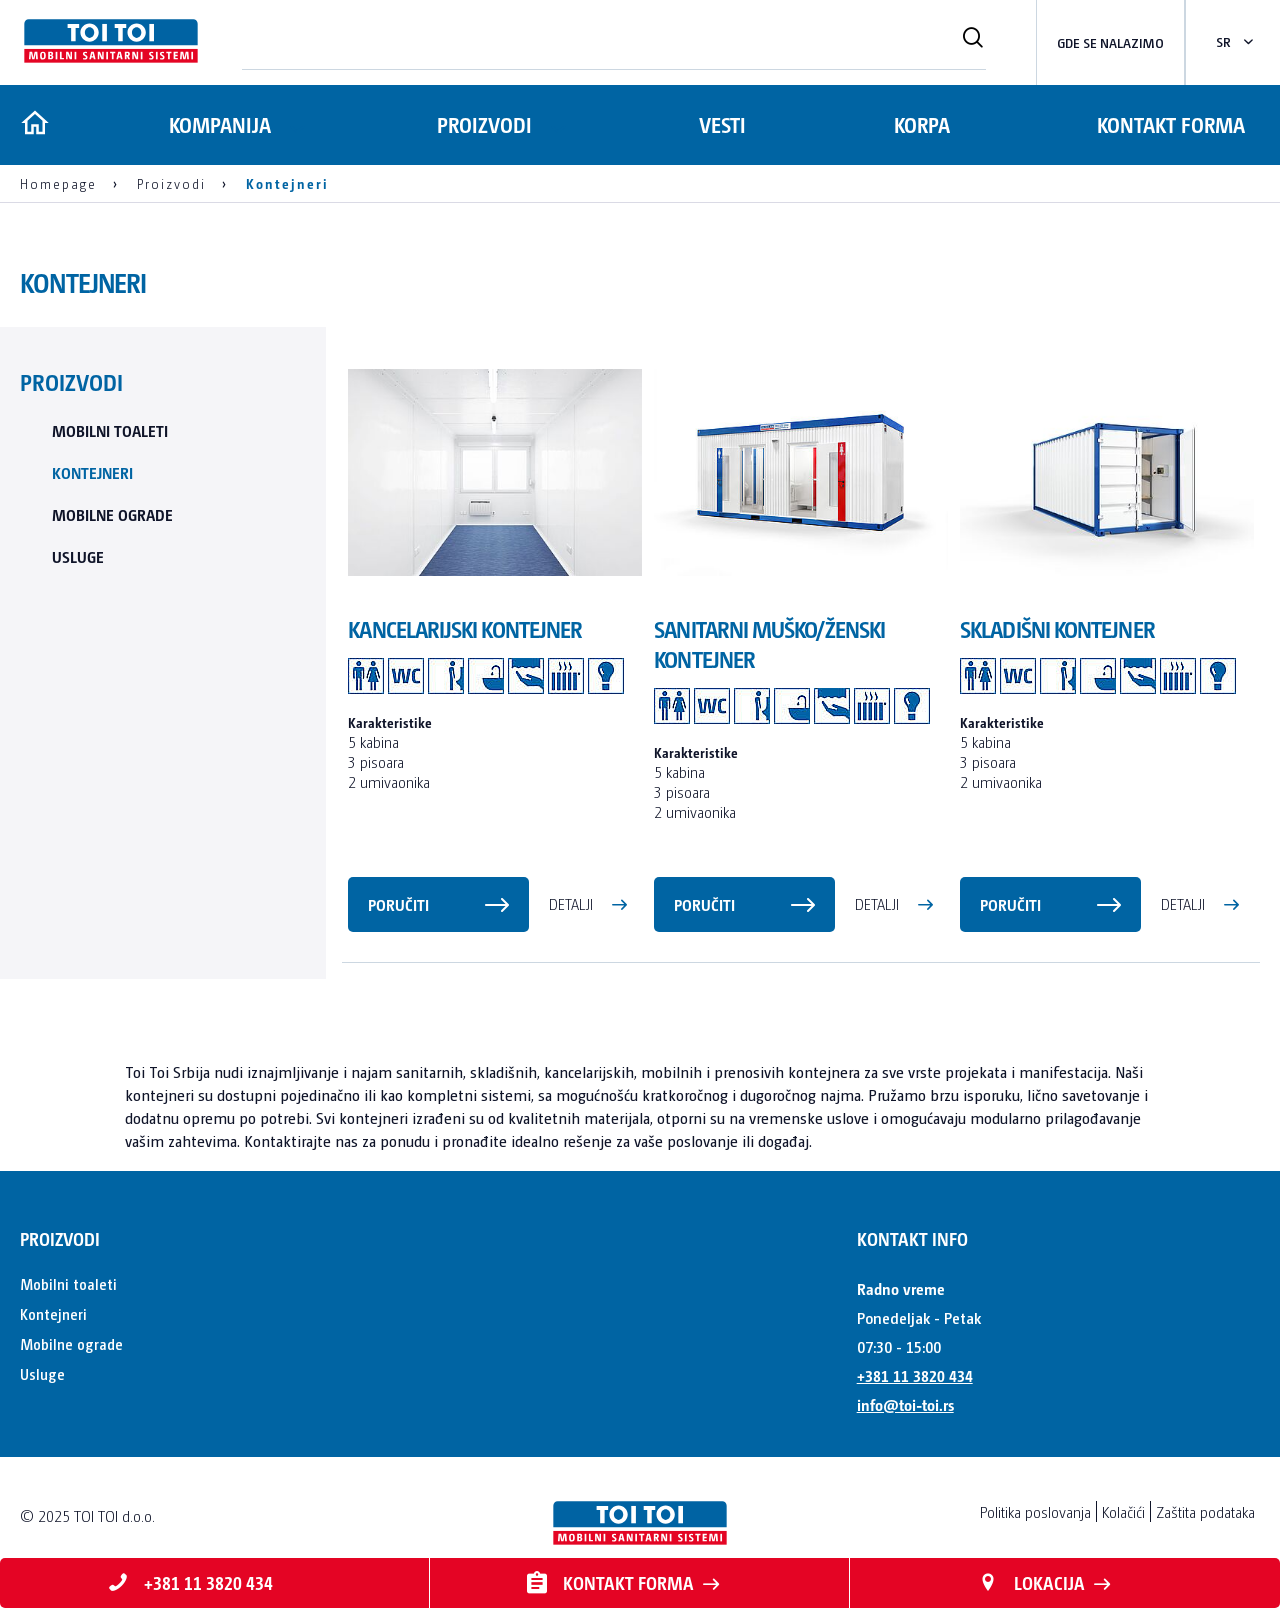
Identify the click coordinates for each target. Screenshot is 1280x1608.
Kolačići (1123, 1511)
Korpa (924, 124)
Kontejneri (92, 472)
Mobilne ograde (112, 514)
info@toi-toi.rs (905, 1404)
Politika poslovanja (1035, 1511)
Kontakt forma (1171, 124)
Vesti (725, 124)
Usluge (78, 556)
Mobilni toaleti (110, 430)
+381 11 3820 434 (915, 1375)
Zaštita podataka (1205, 1511)
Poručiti (398, 904)
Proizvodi (485, 124)
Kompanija (218, 124)
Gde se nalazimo (1110, 42)
